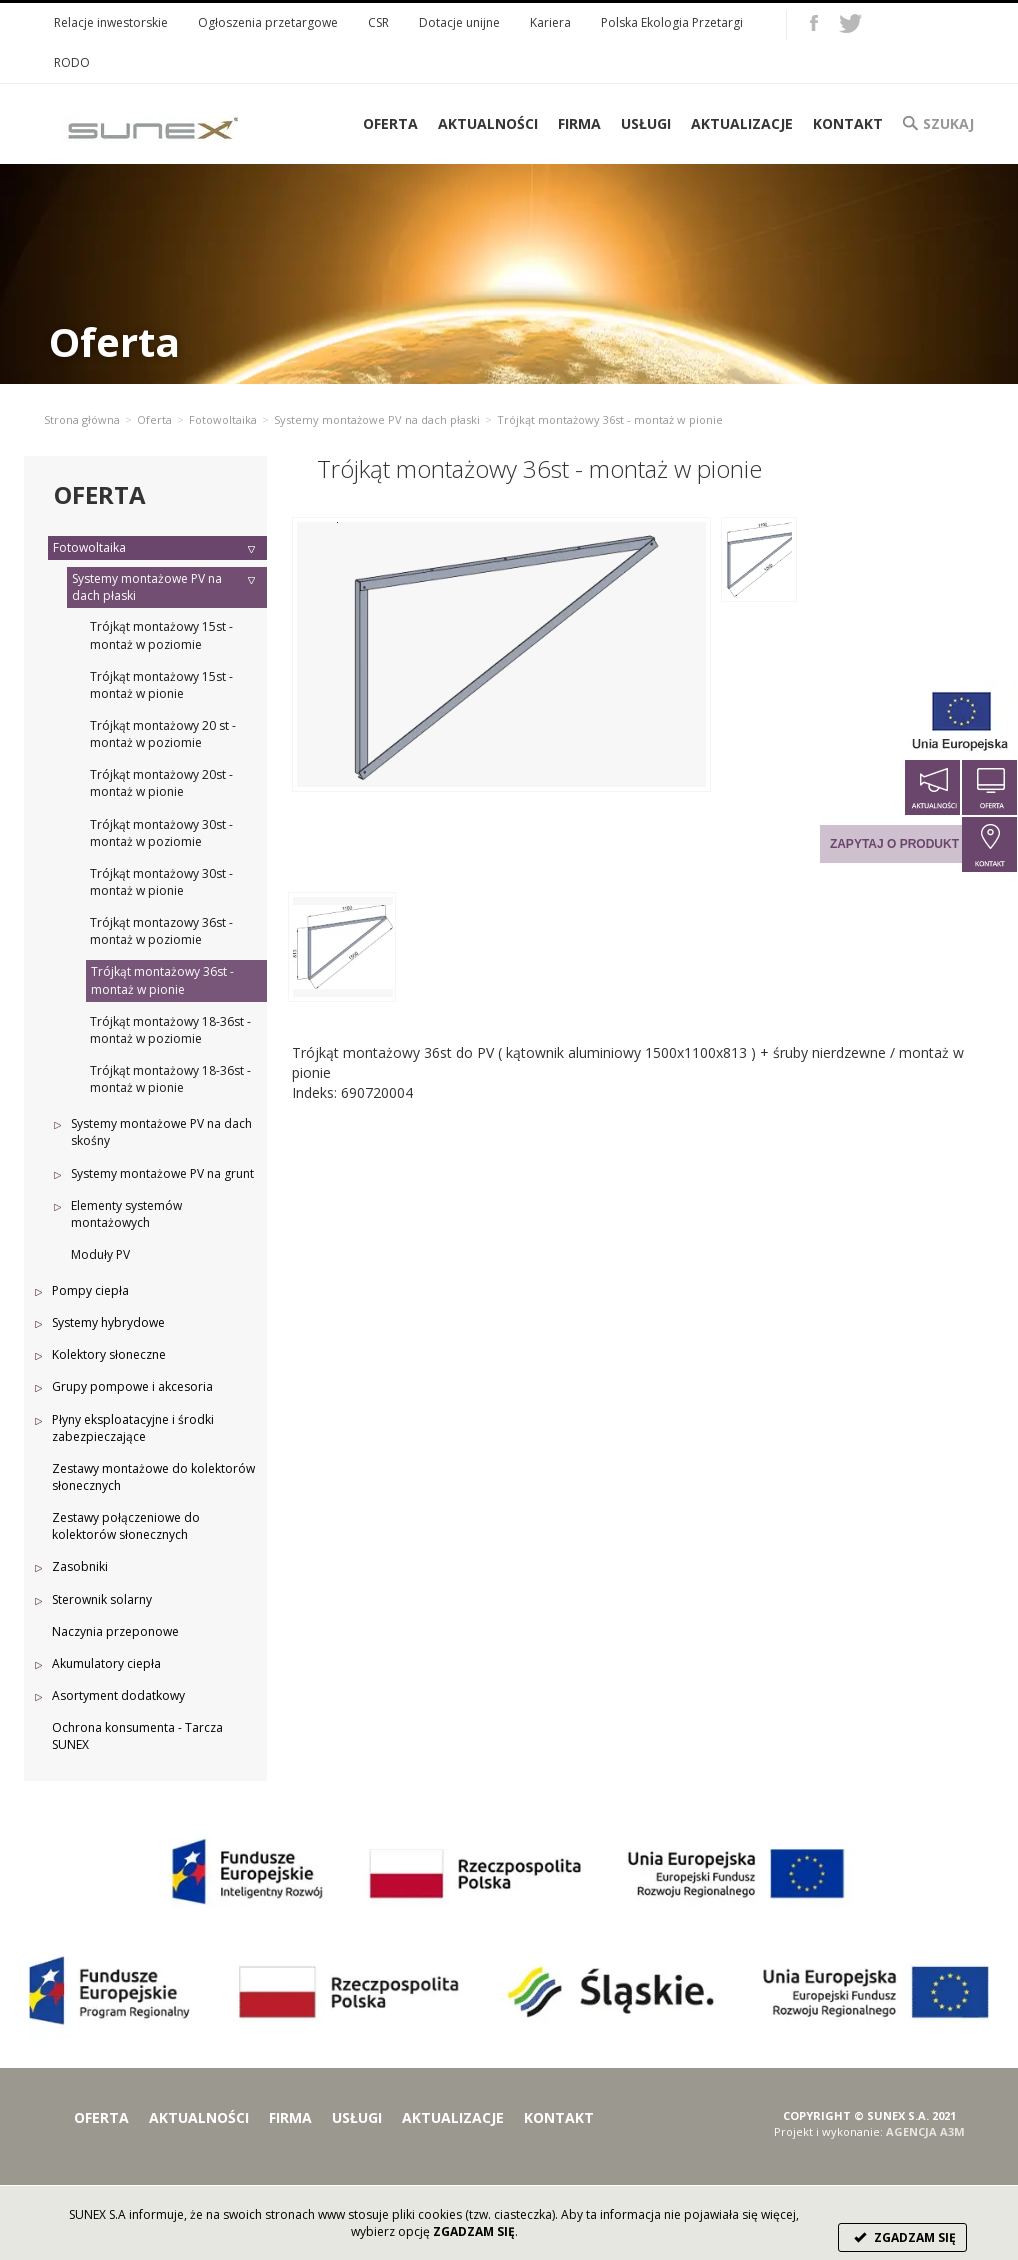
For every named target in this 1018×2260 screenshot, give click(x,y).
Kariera (550, 22)
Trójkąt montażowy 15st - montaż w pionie (161, 685)
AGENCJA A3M (925, 2131)
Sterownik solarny (102, 1599)
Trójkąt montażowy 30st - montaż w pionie (161, 882)
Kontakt (848, 123)
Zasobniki (80, 1566)
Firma (579, 123)
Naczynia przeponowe (115, 1631)
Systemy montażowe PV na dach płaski (377, 419)
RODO (72, 62)
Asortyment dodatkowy (118, 1695)
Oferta (154, 419)
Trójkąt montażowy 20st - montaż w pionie (161, 783)
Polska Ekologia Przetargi (672, 22)
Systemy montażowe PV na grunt (162, 1173)
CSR (378, 22)
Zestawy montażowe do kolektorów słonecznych (153, 1477)
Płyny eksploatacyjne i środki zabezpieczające (133, 1428)
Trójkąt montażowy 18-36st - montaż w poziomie (170, 1030)
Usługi (646, 123)
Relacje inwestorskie (111, 22)
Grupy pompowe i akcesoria (132, 1386)
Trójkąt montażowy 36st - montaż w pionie (162, 980)
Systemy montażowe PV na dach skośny (161, 1132)
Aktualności (488, 123)
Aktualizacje (742, 123)
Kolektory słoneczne (109, 1354)
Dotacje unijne (459, 22)
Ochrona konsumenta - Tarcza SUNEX (137, 1736)
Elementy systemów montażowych (126, 1214)
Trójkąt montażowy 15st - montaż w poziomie (161, 635)
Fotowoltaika (223, 419)
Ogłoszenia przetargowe (268, 22)
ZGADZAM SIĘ (902, 2237)
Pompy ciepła (90, 1290)
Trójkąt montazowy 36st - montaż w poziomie (161, 931)
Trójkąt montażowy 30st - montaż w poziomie (161, 833)
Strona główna (82, 419)
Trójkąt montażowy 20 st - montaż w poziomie (163, 734)
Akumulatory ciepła (106, 1663)
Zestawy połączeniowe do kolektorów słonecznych (126, 1526)
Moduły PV (100, 1254)
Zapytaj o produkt (894, 844)
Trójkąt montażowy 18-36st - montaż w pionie (170, 1079)
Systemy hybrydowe (108, 1322)
